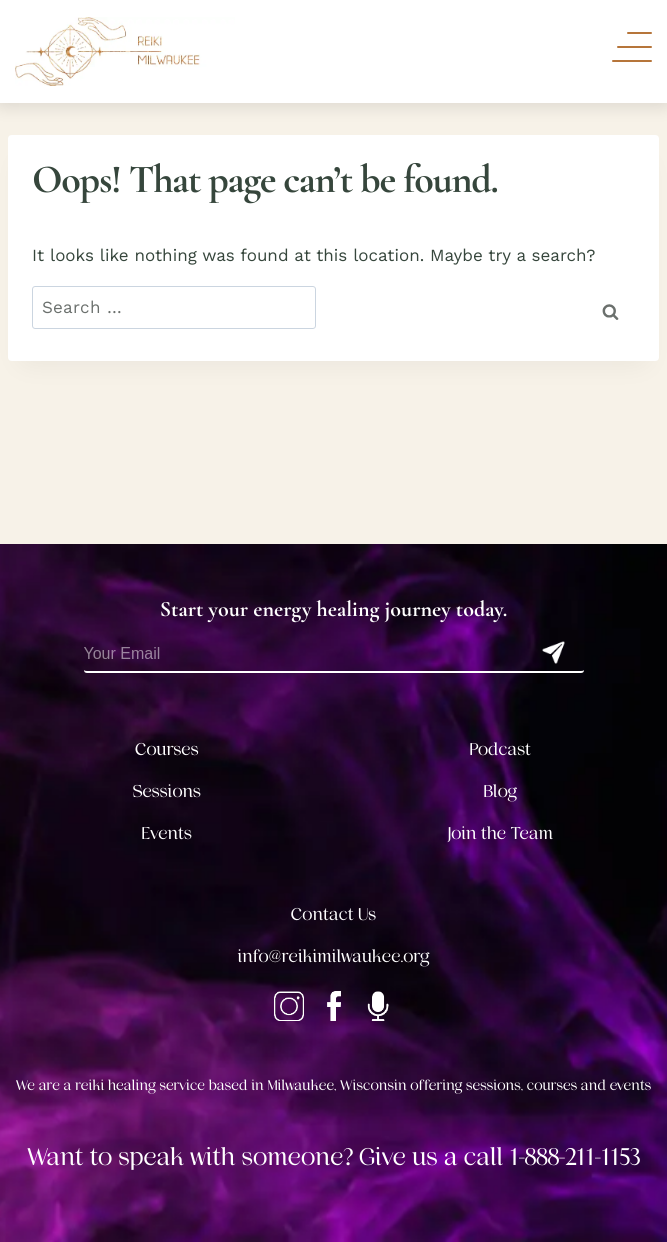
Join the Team (500, 834)
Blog (500, 792)
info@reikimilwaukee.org (334, 957)
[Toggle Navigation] (632, 47)
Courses (167, 750)
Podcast (500, 750)
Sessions (167, 792)
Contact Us (333, 915)
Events (167, 834)
